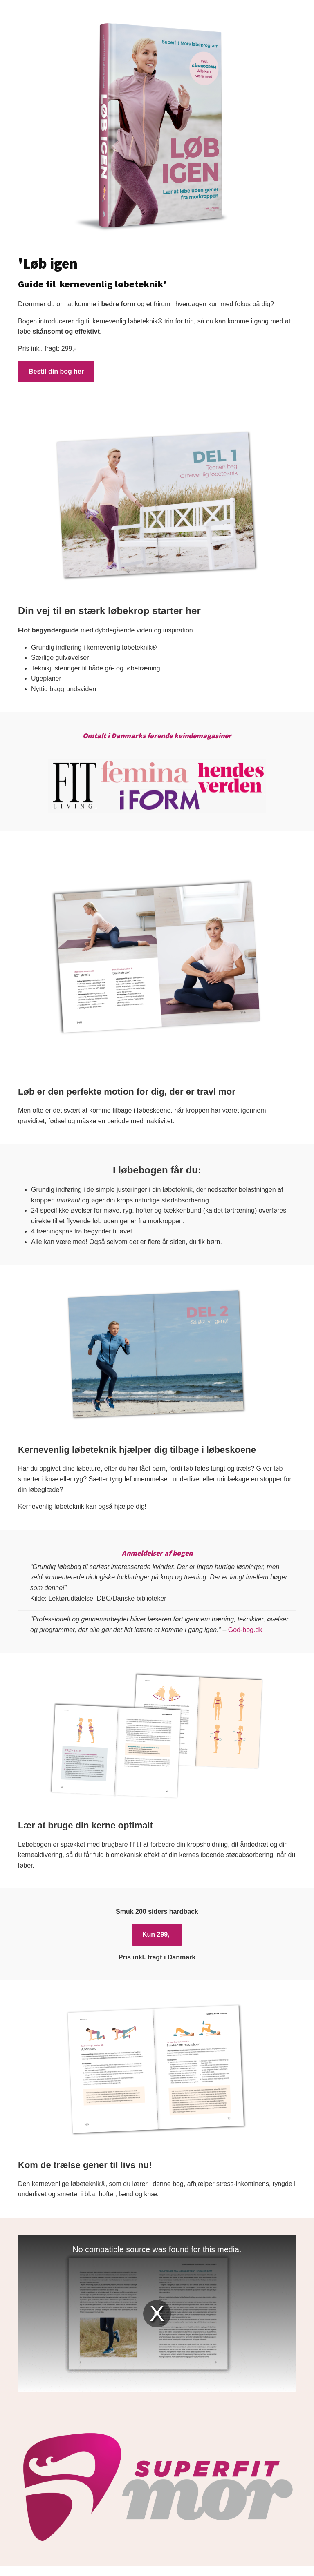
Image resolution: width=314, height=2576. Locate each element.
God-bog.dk (245, 1629)
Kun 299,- (157, 1934)
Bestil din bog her (56, 371)
